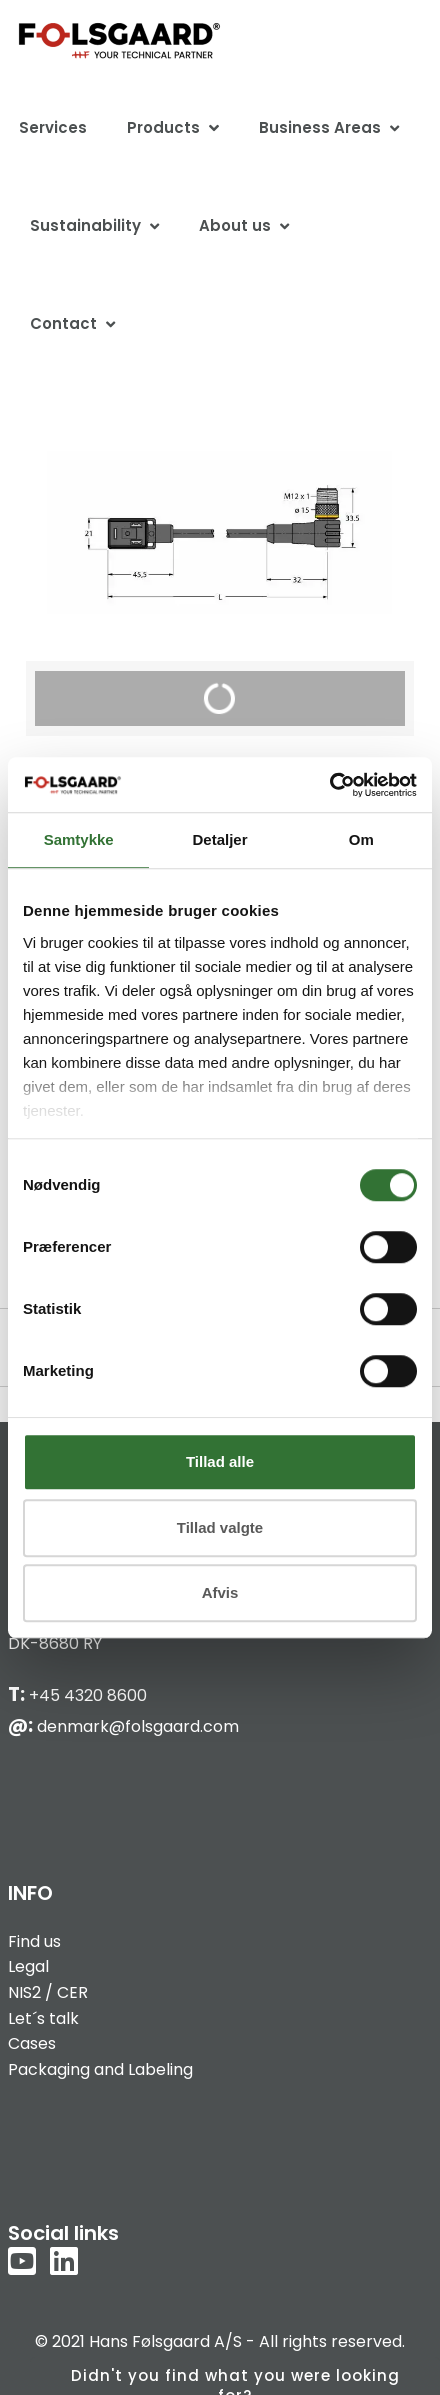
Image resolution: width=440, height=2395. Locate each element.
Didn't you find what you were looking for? (235, 2380)
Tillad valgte (220, 1527)
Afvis (220, 1592)
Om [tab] (361, 839)
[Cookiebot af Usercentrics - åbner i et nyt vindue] (329, 785)
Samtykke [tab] (79, 839)
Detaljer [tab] (219, 839)
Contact (63, 323)
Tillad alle (220, 1461)
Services (53, 127)
